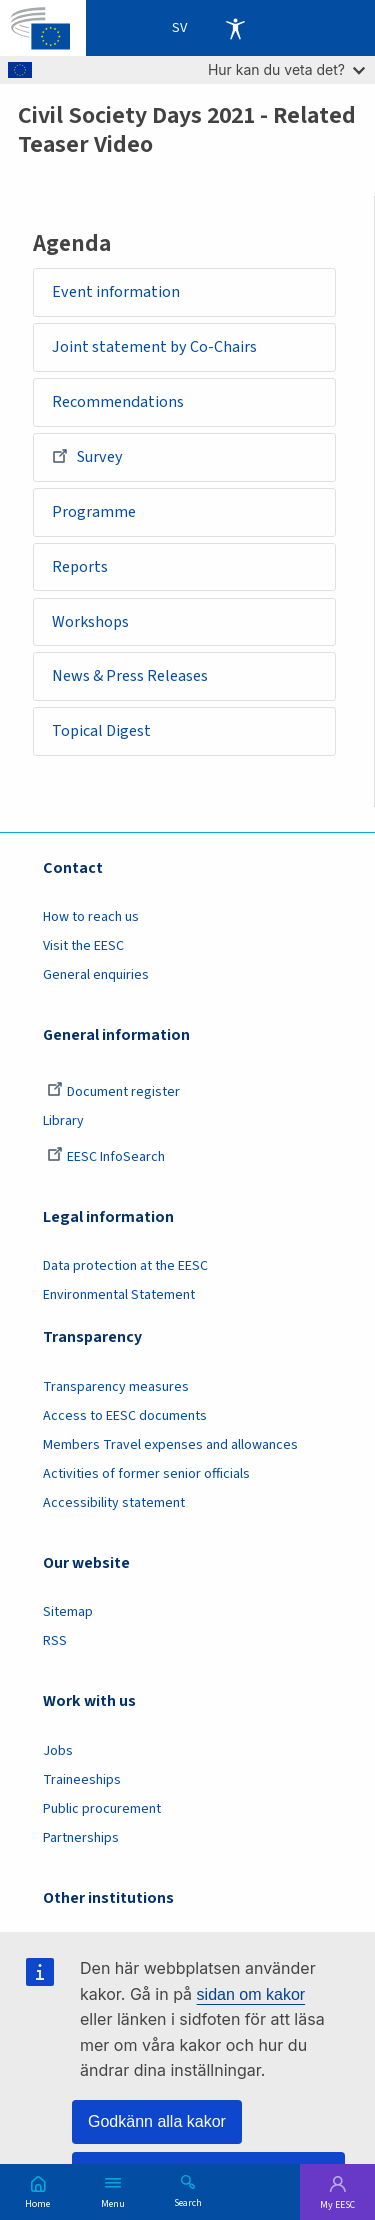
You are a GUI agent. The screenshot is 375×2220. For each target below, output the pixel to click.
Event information (116, 292)
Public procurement (102, 1809)
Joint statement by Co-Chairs (154, 347)
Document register (113, 1092)
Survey (87, 455)
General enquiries (96, 975)
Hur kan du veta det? (286, 69)
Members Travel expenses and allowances (170, 1445)
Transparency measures (116, 1387)
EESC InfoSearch (106, 1157)
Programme (94, 512)
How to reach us (91, 917)
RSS (55, 1641)
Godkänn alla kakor (157, 2121)
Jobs (58, 1751)
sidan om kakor (251, 1994)
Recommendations (118, 402)
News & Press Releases (130, 676)
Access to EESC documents (125, 1416)
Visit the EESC (83, 946)
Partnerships (81, 1838)
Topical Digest (101, 731)
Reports (80, 567)
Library (63, 1121)
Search (188, 2202)
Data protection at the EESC (125, 1266)
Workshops (90, 622)
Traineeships (82, 1780)
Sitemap (68, 1612)
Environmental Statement (119, 1295)
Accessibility (235, 28)
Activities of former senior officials (146, 1474)
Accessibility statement (114, 1503)
